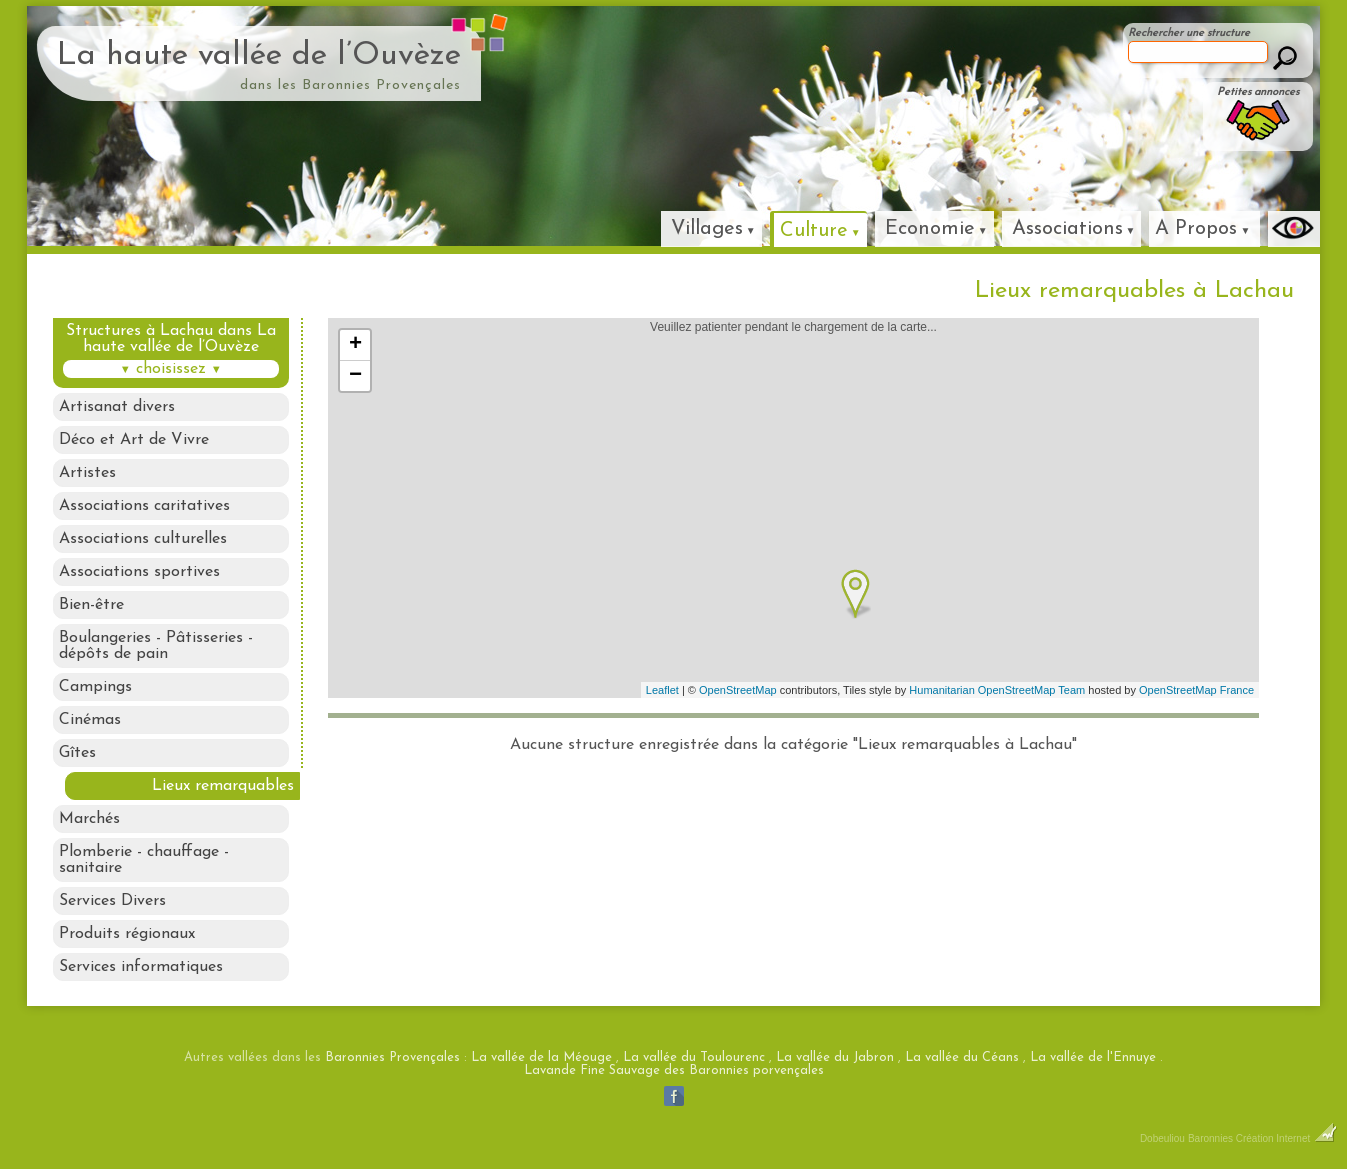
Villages (707, 229)
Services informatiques (141, 967)
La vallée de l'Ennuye (1093, 1057)
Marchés (89, 819)
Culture (814, 231)
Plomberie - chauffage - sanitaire (144, 860)
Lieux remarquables (223, 786)
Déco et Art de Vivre (134, 440)
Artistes (87, 473)
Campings (95, 687)
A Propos (1196, 229)
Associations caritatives (144, 506)
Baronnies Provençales (392, 1057)
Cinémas (90, 720)
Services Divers (112, 901)
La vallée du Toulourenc (694, 1057)
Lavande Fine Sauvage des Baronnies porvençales (674, 1070)
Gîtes (77, 753)
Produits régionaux (127, 934)
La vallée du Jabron (835, 1057)
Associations (1067, 229)
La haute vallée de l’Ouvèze (259, 56)
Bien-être (91, 605)
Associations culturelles (143, 539)
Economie (930, 229)
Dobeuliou (1162, 1138)
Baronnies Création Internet (1262, 1138)
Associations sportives (139, 572)
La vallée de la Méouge (541, 1057)
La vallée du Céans (962, 1057)
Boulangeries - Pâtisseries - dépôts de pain (156, 646)
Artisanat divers (117, 407)
